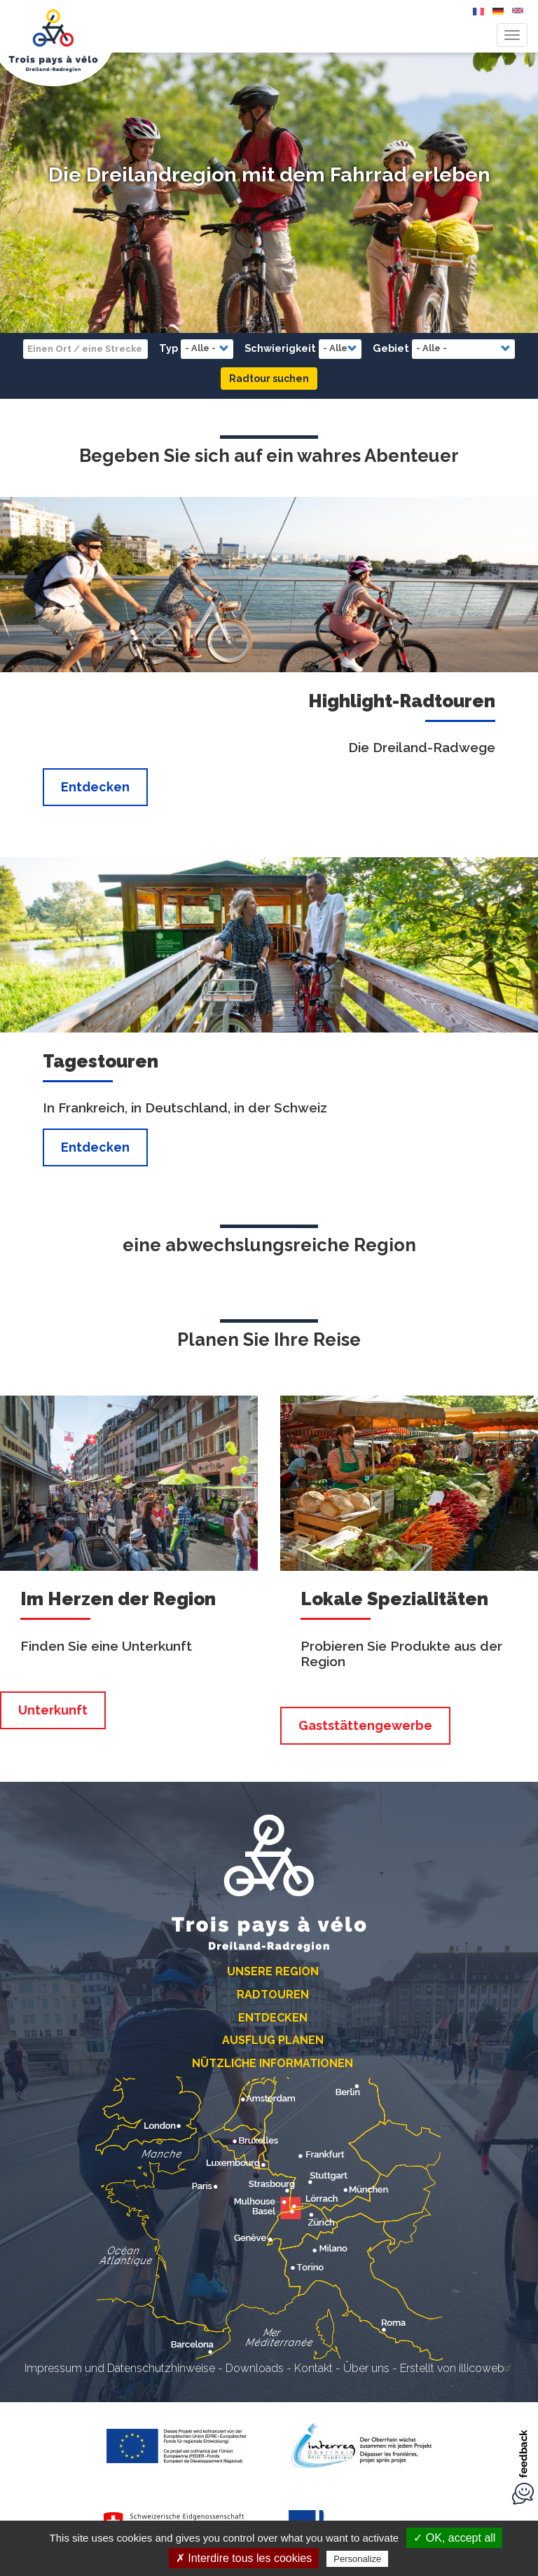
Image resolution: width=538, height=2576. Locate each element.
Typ (168, 348)
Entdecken (95, 786)
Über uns (366, 2368)
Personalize (357, 2559)
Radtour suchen (269, 378)
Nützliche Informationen (272, 2063)
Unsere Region (273, 1971)
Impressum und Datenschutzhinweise (120, 2368)
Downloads (255, 2368)
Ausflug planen (273, 2040)
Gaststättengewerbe (365, 1725)
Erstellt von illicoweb (457, 2368)
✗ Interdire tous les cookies (244, 2558)
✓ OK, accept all (454, 2538)
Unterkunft (53, 1710)
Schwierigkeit (280, 348)
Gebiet (391, 348)
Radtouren (273, 1994)
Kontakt (313, 2368)
